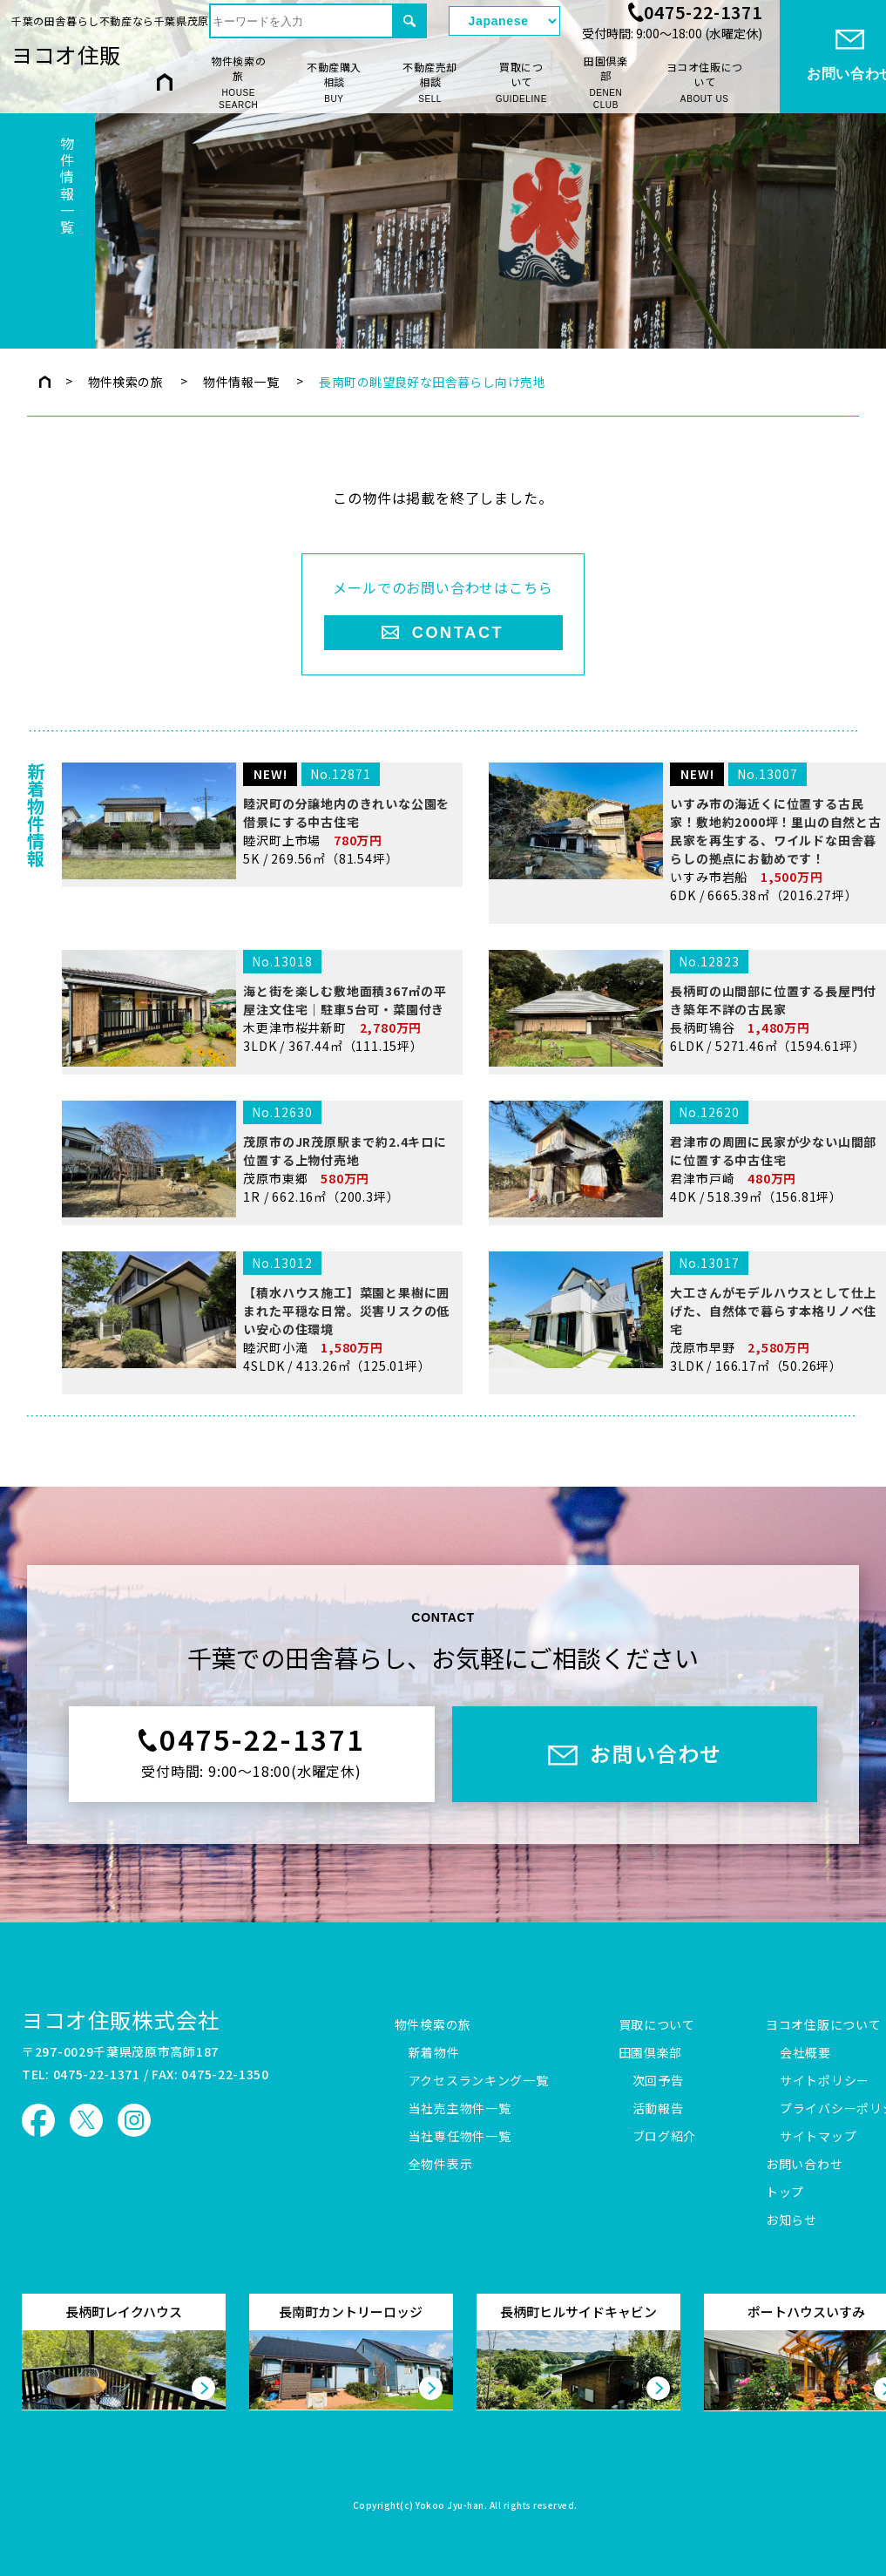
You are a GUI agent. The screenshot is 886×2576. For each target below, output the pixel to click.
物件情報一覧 (241, 381)
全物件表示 (441, 2165)
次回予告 (658, 2081)
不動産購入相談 (333, 82)
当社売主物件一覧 (460, 2109)
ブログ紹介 (664, 2137)
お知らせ (791, 2220)
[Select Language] (504, 21)
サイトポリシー (824, 2081)
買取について (521, 82)
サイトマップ (818, 2137)
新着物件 (434, 2053)
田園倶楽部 (606, 82)
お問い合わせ (804, 2165)
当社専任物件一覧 (460, 2137)
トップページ (45, 382)
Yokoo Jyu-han (450, 2506)
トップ (785, 2193)
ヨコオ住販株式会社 (121, 2019)
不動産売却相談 (430, 82)
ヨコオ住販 (66, 54)
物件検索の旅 (238, 82)
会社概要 (805, 2053)
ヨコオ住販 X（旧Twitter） (86, 2120)
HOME (165, 81)
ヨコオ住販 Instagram (134, 2120)
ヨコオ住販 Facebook (38, 2120)
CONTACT (458, 632)
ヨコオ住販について (705, 82)
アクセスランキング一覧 (479, 2081)
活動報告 (658, 2109)
